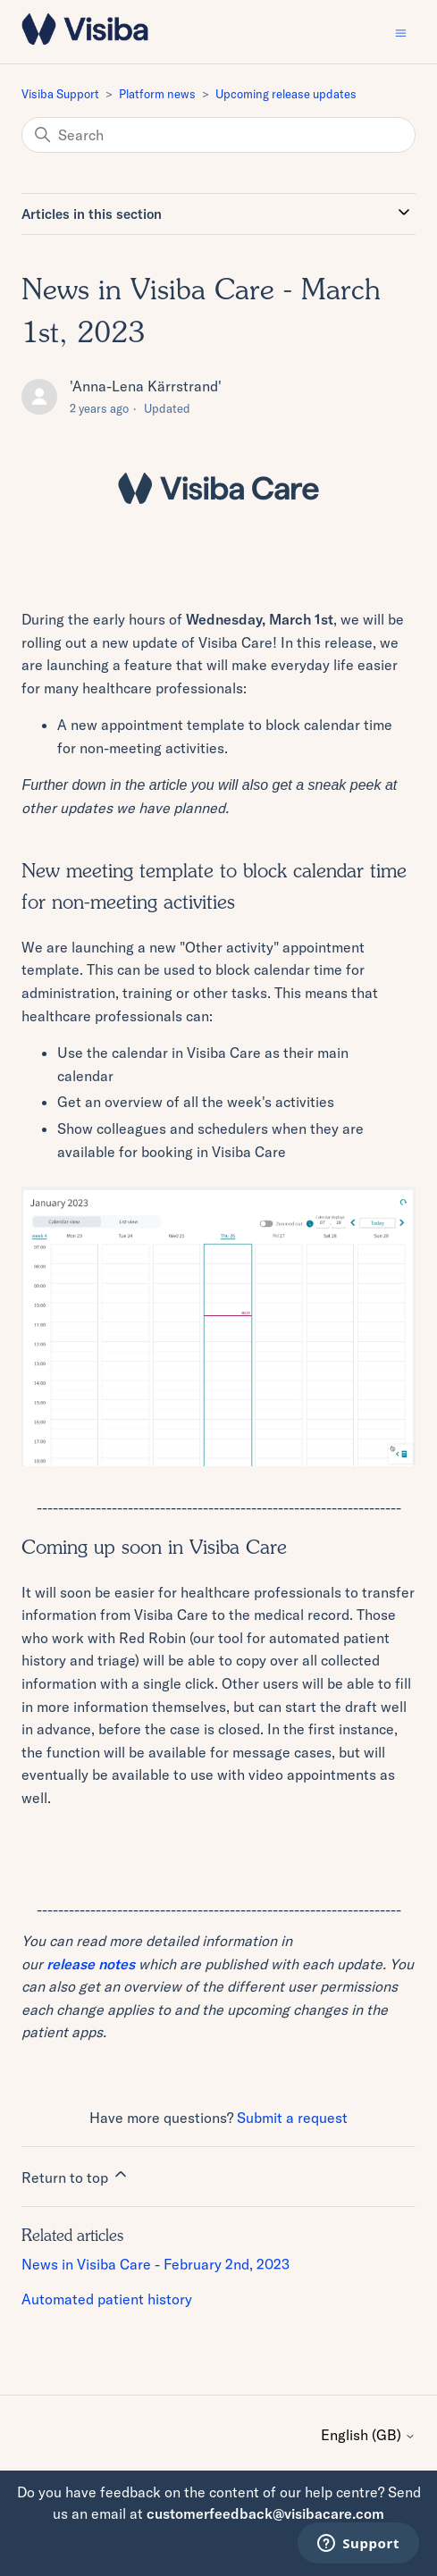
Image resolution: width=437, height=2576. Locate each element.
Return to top (75, 2175)
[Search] (218, 135)
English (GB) (368, 2435)
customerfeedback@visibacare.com (265, 2513)
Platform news (157, 94)
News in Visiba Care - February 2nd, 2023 (155, 2264)
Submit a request (292, 2118)
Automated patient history (106, 2299)
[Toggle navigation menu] (401, 32)
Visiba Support (60, 94)
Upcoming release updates (286, 94)
